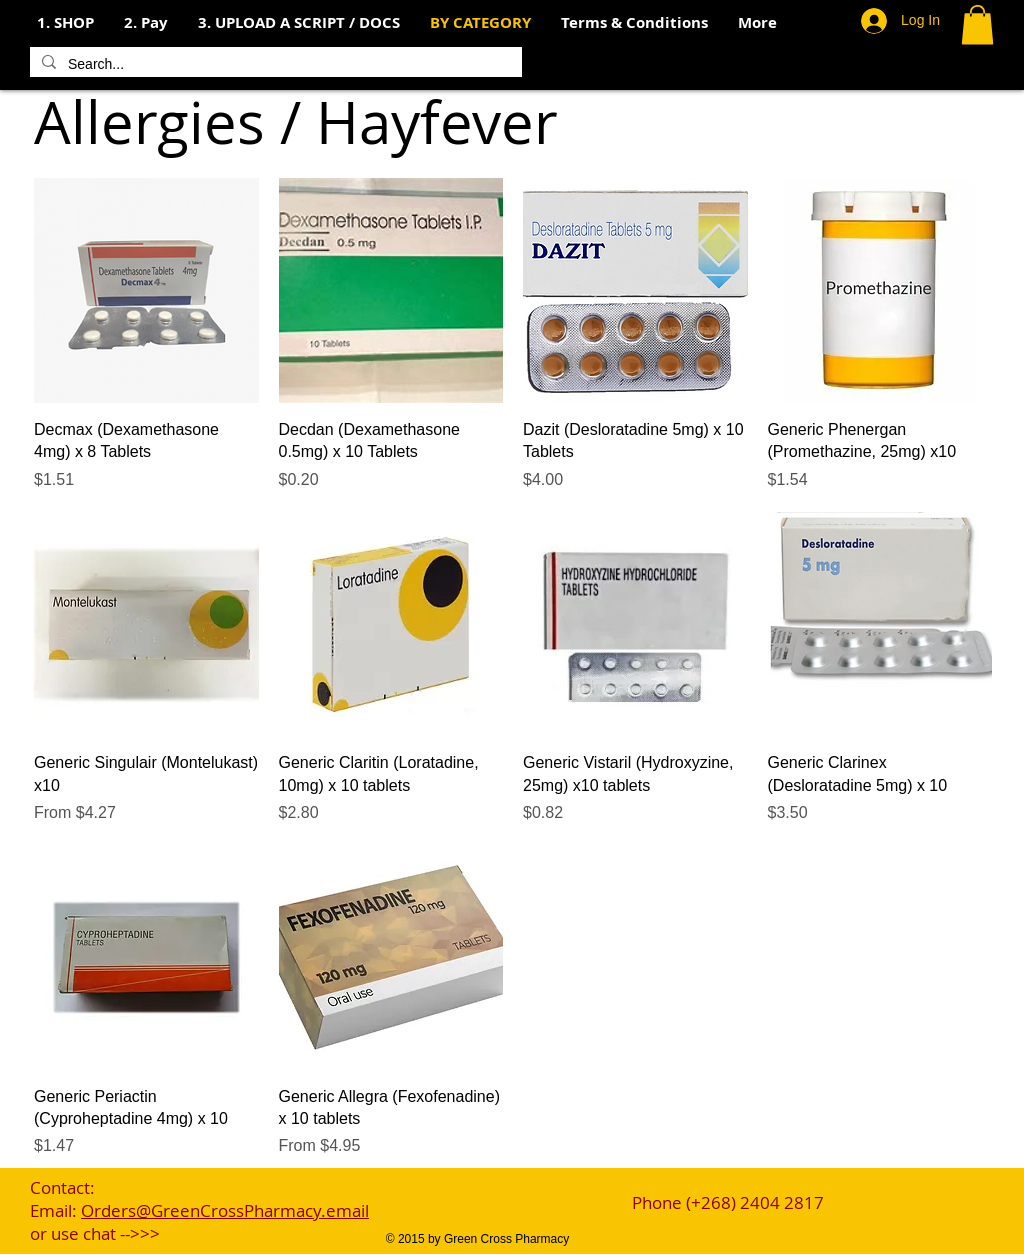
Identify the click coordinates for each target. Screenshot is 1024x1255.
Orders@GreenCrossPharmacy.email (225, 1210)
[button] (146, 23)
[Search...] (274, 65)
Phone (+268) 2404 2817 (728, 1202)
